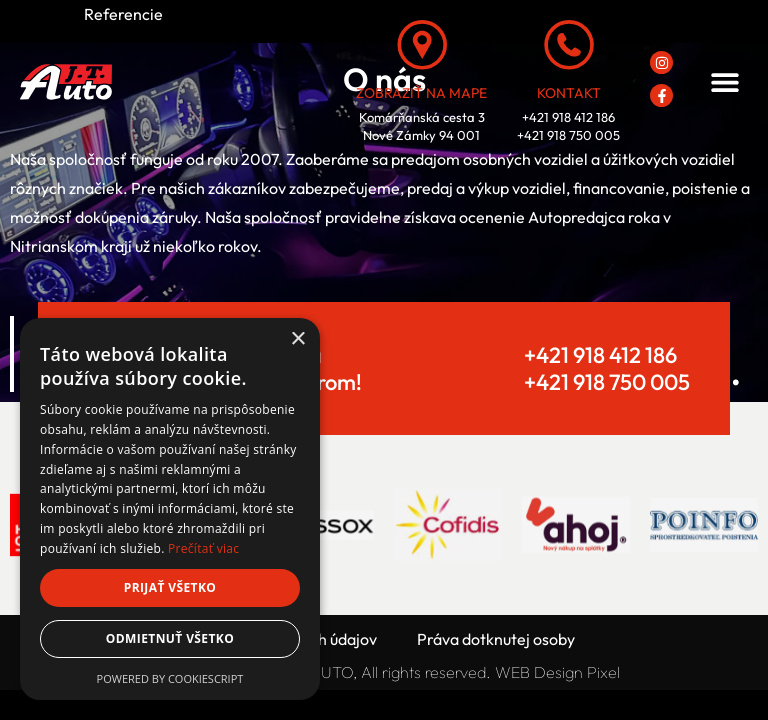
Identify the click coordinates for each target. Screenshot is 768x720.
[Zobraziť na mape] (422, 45)
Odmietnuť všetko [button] (170, 638)
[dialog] (170, 509)
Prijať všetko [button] (170, 587)
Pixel (603, 672)
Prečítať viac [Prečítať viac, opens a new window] (203, 548)
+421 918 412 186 (600, 355)
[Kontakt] (569, 45)
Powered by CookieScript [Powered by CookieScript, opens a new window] (170, 678)
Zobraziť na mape (421, 93)
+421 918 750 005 (607, 382)
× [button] (297, 339)
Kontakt (569, 93)
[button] (725, 82)
